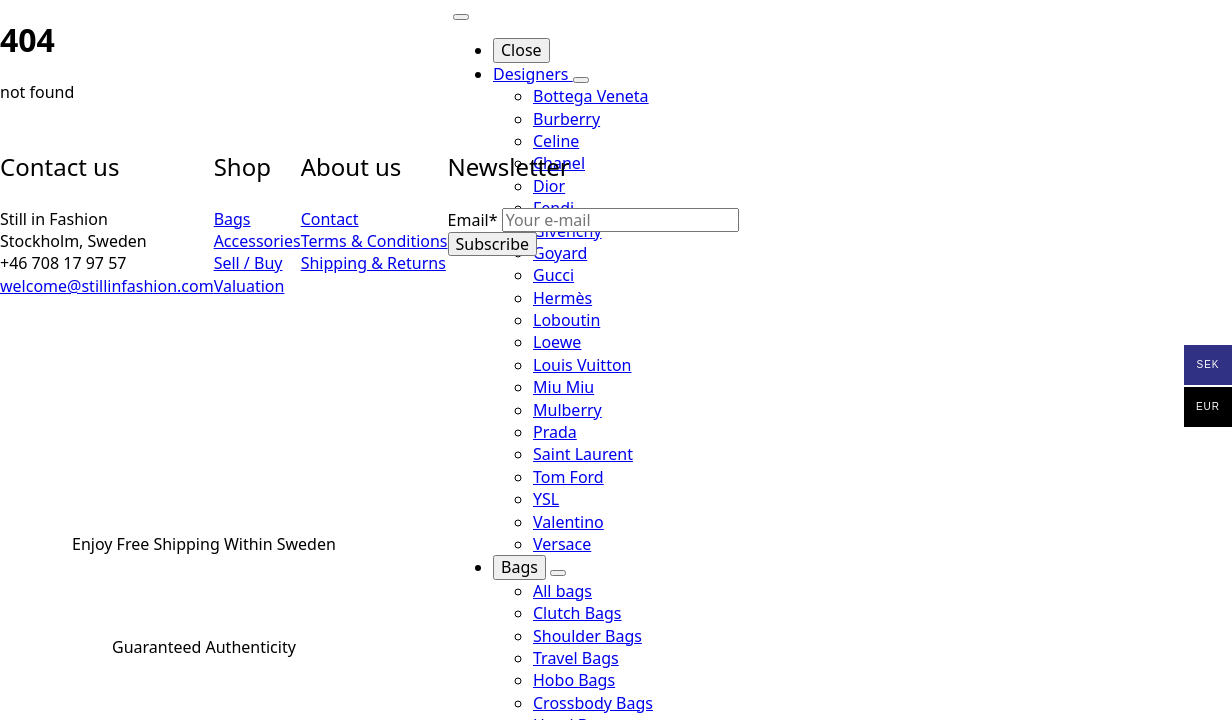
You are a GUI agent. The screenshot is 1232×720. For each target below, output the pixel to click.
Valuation (249, 286)
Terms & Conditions (374, 241)
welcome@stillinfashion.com (107, 286)
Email (475, 220)
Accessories (257, 241)
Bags (519, 567)
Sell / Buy (248, 263)
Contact (330, 219)
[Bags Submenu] (558, 573)
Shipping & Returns (373, 263)
